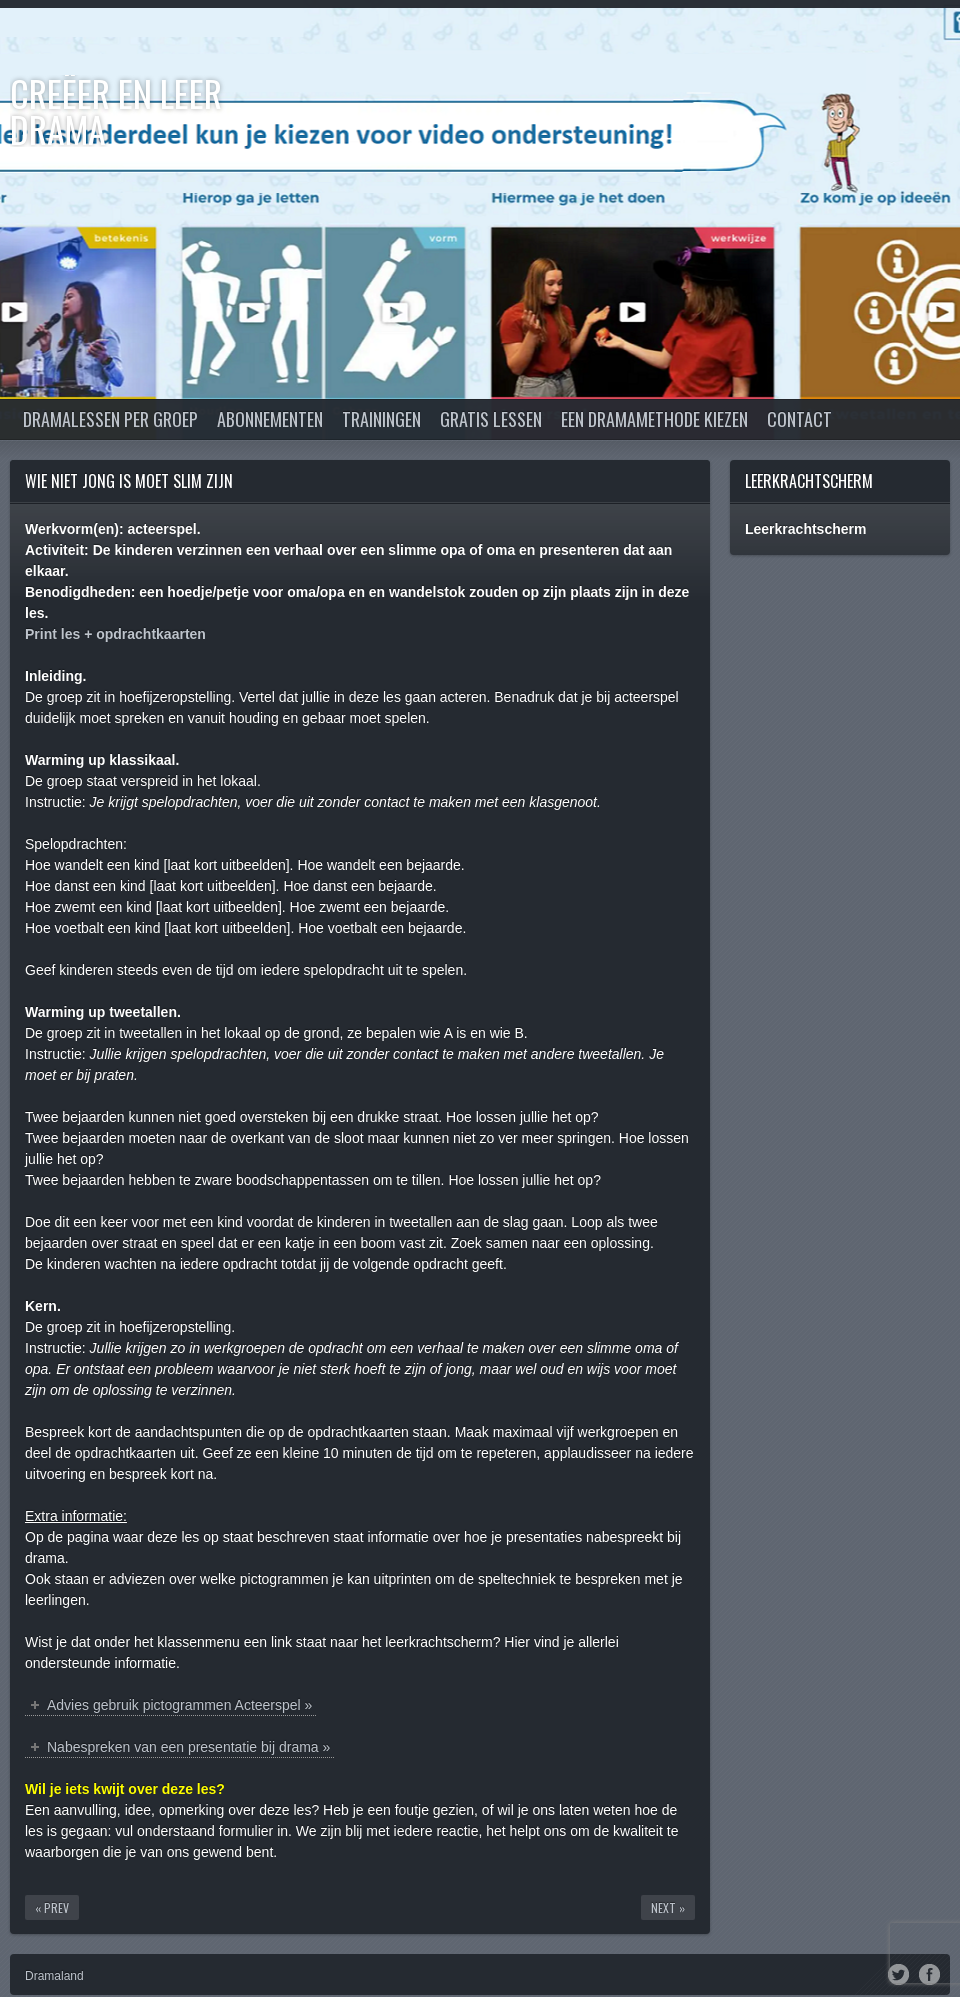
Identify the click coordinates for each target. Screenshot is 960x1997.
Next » (668, 1907)
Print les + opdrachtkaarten (115, 634)
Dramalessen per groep (110, 419)
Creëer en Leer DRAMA (116, 110)
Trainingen (381, 419)
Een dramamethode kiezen (654, 419)
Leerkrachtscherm (809, 481)
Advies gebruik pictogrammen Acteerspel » (179, 1705)
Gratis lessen (491, 419)
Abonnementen (270, 419)
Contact (799, 419)
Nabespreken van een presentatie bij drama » (188, 1747)
